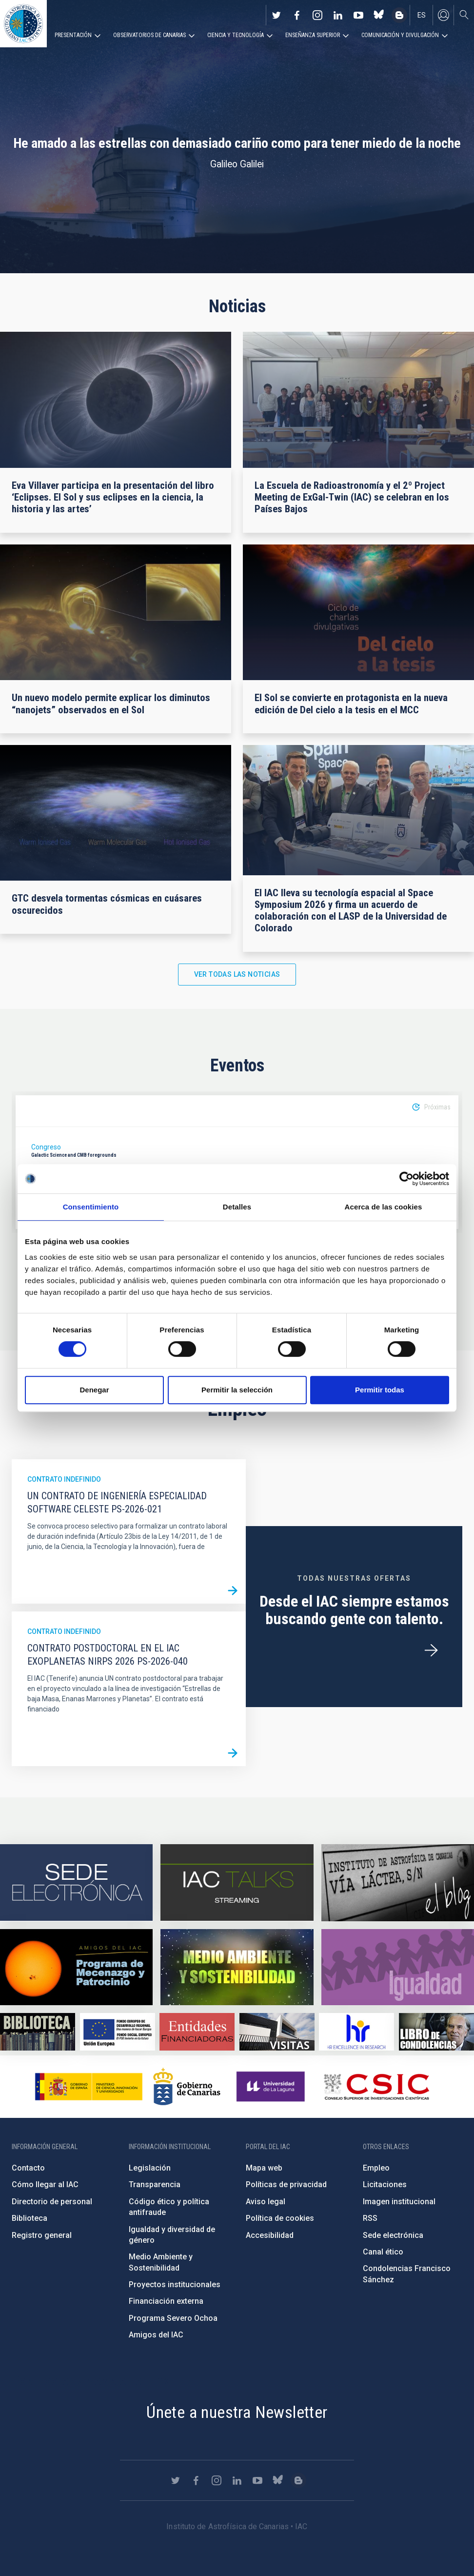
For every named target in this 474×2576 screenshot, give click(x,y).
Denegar (94, 1390)
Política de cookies (280, 2218)
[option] (237, 1162)
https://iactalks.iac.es (236, 1882)
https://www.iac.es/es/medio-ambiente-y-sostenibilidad (236, 1967)
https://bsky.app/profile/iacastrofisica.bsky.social (379, 15)
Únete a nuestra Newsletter (236, 2412)
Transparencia (154, 2184)
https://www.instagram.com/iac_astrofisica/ (317, 15)
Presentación (73, 35)
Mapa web (264, 2168)
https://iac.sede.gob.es (76, 1882)
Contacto (28, 2168)
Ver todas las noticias (237, 974)
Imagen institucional (399, 2201)
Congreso (46, 1147)
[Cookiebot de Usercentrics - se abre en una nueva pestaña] (406, 1178)
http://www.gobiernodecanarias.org (187, 2086)
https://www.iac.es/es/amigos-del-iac (76, 1967)
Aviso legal (265, 2201)
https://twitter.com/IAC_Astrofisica (276, 15)
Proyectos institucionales (174, 2284)
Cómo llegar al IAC (45, 2184)
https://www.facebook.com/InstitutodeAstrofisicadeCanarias (297, 15)
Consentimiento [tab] (91, 1207)
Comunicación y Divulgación (400, 35)
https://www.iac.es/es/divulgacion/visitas (277, 2032)
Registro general (42, 2235)
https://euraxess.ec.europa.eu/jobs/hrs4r (356, 2032)
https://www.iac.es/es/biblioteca (37, 2032)
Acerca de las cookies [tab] (383, 1207)
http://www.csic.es (376, 2086)
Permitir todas (379, 1390)
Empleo (376, 2168)
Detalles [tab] (237, 1207)
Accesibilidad (270, 2235)
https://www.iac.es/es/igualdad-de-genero (397, 1967)
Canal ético (383, 2251)
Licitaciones (385, 2184)
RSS (370, 2218)
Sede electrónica (393, 2235)
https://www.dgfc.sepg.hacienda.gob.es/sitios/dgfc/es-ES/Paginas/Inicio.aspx (117, 2032)
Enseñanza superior (312, 35)
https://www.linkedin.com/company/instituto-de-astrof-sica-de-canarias (338, 15)
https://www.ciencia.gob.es (89, 2087)
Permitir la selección (237, 1390)
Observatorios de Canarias (149, 35)
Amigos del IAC (156, 2334)
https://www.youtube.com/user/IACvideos (358, 15)
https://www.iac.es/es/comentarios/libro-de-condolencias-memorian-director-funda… (436, 2032)
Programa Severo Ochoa (173, 2318)
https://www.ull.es (272, 2086)
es (421, 15)
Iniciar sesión (443, 15)
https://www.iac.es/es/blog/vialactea (399, 15)
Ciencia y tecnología (235, 35)
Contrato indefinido (64, 1479)
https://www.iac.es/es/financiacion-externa (197, 2032)
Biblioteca (29, 2218)
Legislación (150, 2168)
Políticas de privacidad (286, 2184)
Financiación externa (166, 2301)
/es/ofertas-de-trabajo (431, 1650)
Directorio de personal (52, 2201)
